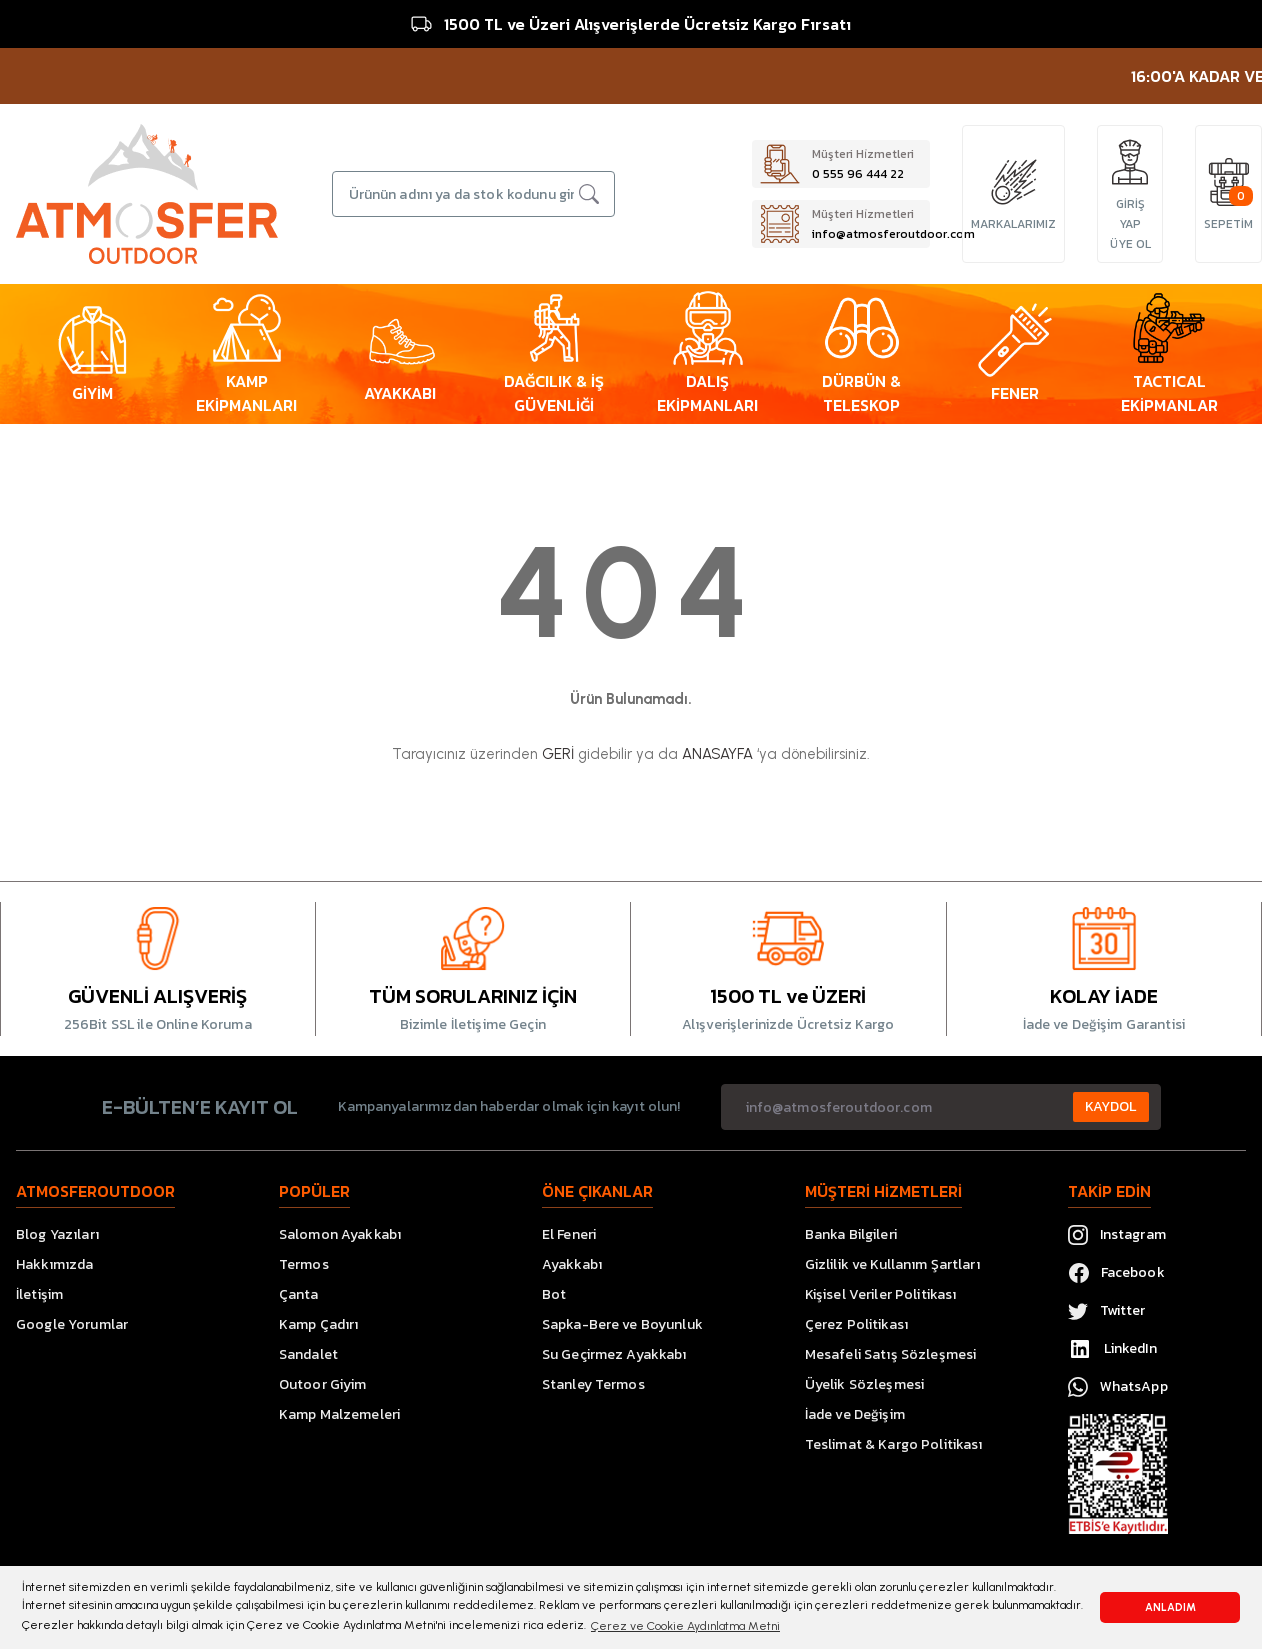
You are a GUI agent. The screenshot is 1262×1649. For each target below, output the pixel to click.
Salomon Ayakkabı (340, 1234)
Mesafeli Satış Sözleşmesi (891, 1354)
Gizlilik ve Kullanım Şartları (892, 1264)
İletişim (39, 1294)
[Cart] (1229, 182)
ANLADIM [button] (1170, 1607)
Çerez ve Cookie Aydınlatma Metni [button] (685, 1626)
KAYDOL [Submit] (1111, 1106)
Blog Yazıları (57, 1234)
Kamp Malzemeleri (339, 1414)
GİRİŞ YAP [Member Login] (1130, 214)
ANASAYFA (717, 754)
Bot (554, 1294)
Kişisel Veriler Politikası (881, 1294)
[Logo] (147, 193)
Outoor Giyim (323, 1384)
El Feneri (569, 1234)
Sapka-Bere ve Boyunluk (622, 1324)
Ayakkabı (572, 1264)
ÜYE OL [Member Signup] (1130, 244)
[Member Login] (1130, 162)
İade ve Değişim (855, 1414)
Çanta (299, 1294)
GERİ (558, 754)
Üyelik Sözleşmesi (864, 1384)
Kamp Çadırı (319, 1324)
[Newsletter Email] (941, 1107)
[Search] (474, 194)
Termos (304, 1264)
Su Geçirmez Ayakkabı (614, 1354)
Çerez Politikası (856, 1324)
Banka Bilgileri (851, 1234)
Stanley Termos (593, 1384)
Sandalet (308, 1354)
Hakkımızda (54, 1264)
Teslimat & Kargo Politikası (894, 1444)
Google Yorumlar (72, 1324)
